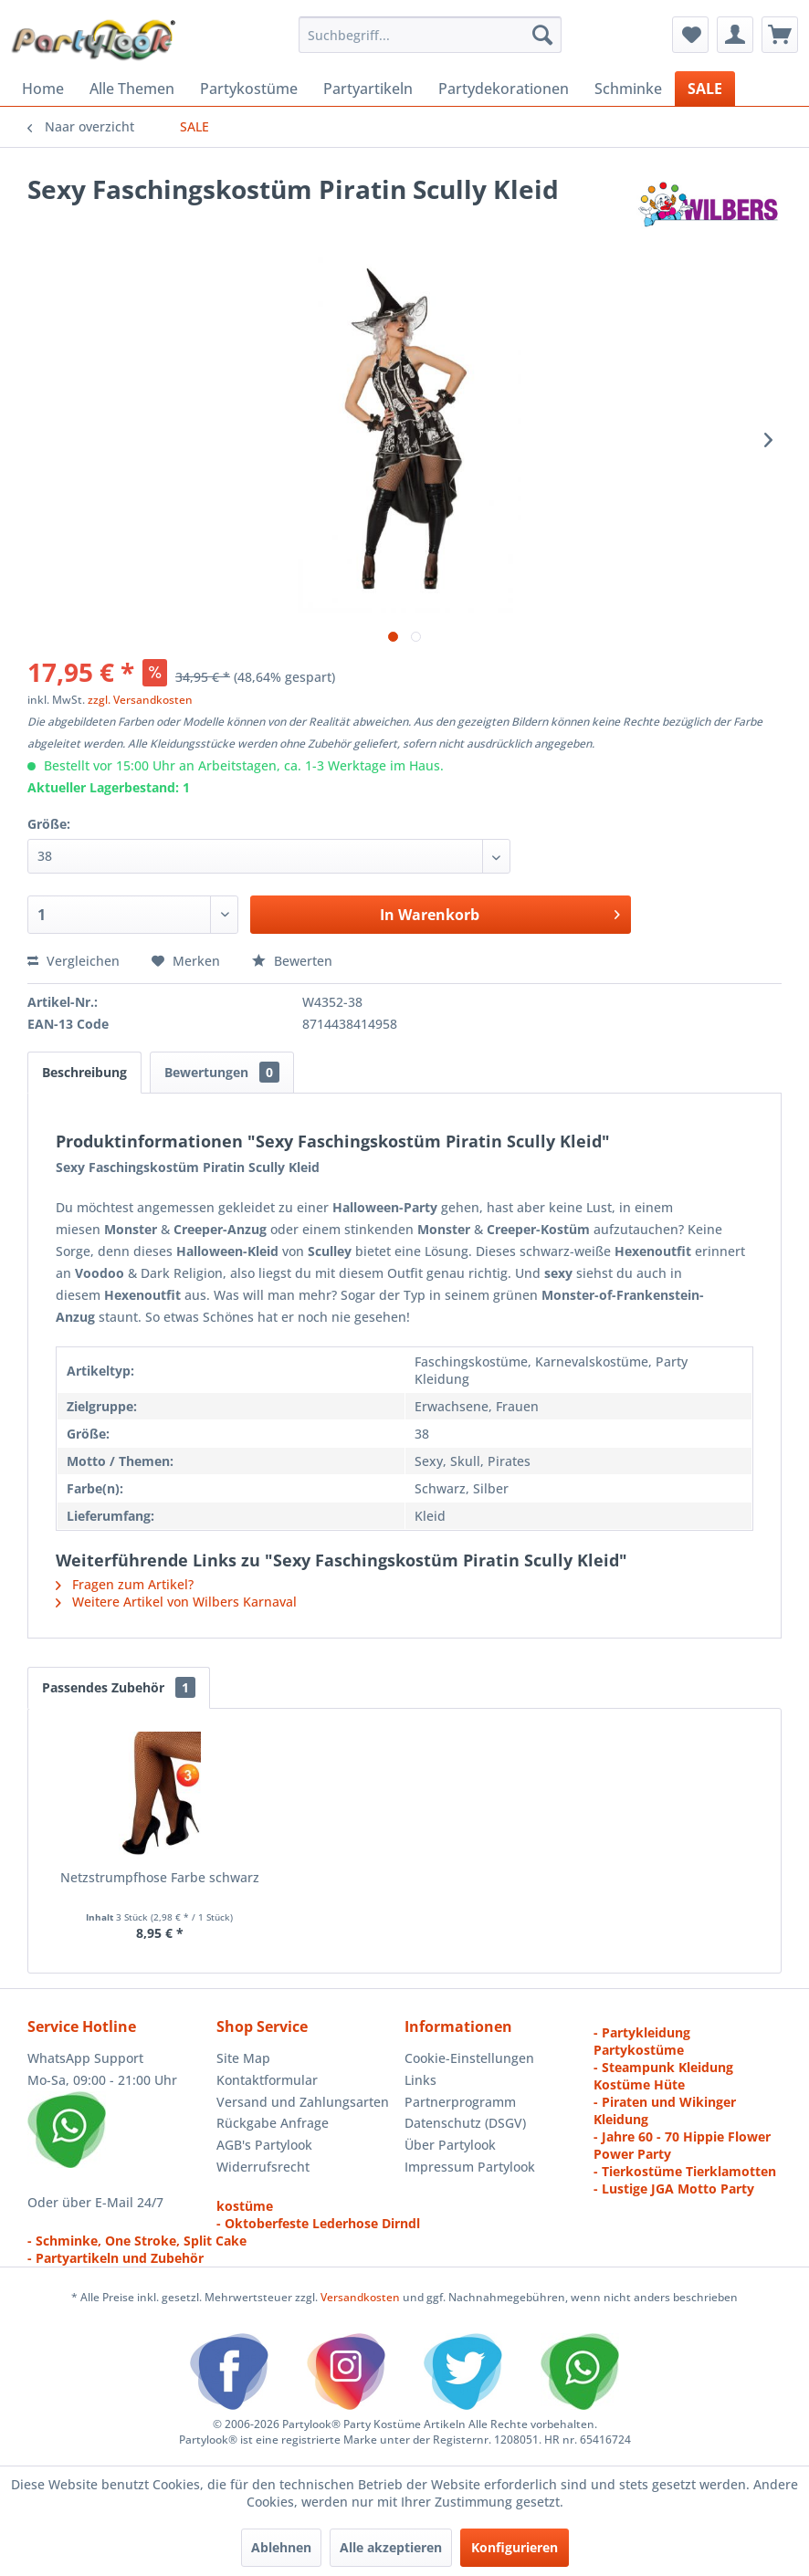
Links (420, 2080)
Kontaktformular (267, 2080)
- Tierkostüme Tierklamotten (685, 2171)
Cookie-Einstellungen (469, 2058)
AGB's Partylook (264, 2144)
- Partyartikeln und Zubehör (115, 2258)
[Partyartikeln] (368, 88)
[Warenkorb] (780, 34)
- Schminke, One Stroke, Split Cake (137, 2240)
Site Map (243, 2058)
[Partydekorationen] (504, 88)
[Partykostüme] (248, 88)
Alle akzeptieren (391, 2547)
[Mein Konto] (735, 34)
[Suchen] (542, 34)
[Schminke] (628, 88)
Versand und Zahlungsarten (302, 2101)
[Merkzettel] (690, 34)
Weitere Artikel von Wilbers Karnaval (176, 1601)
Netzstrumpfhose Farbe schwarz (159, 1877)
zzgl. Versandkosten (140, 699)
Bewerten (292, 960)
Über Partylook (450, 2144)
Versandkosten (360, 2297)
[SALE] (705, 88)
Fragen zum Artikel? (125, 1584)
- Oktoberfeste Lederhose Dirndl (318, 2223)
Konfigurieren (514, 2547)
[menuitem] (430, 34)
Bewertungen (221, 1072)
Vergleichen (73, 960)
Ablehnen (281, 2547)
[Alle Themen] (132, 88)
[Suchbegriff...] (430, 34)
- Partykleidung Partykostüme (642, 2041)
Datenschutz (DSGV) (465, 2122)
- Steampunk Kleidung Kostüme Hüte (663, 2075)
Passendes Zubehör (118, 1687)
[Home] (43, 88)
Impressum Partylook (469, 2166)
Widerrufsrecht (263, 2166)
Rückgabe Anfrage (272, 2122)
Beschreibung (84, 1072)
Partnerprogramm (460, 2101)
